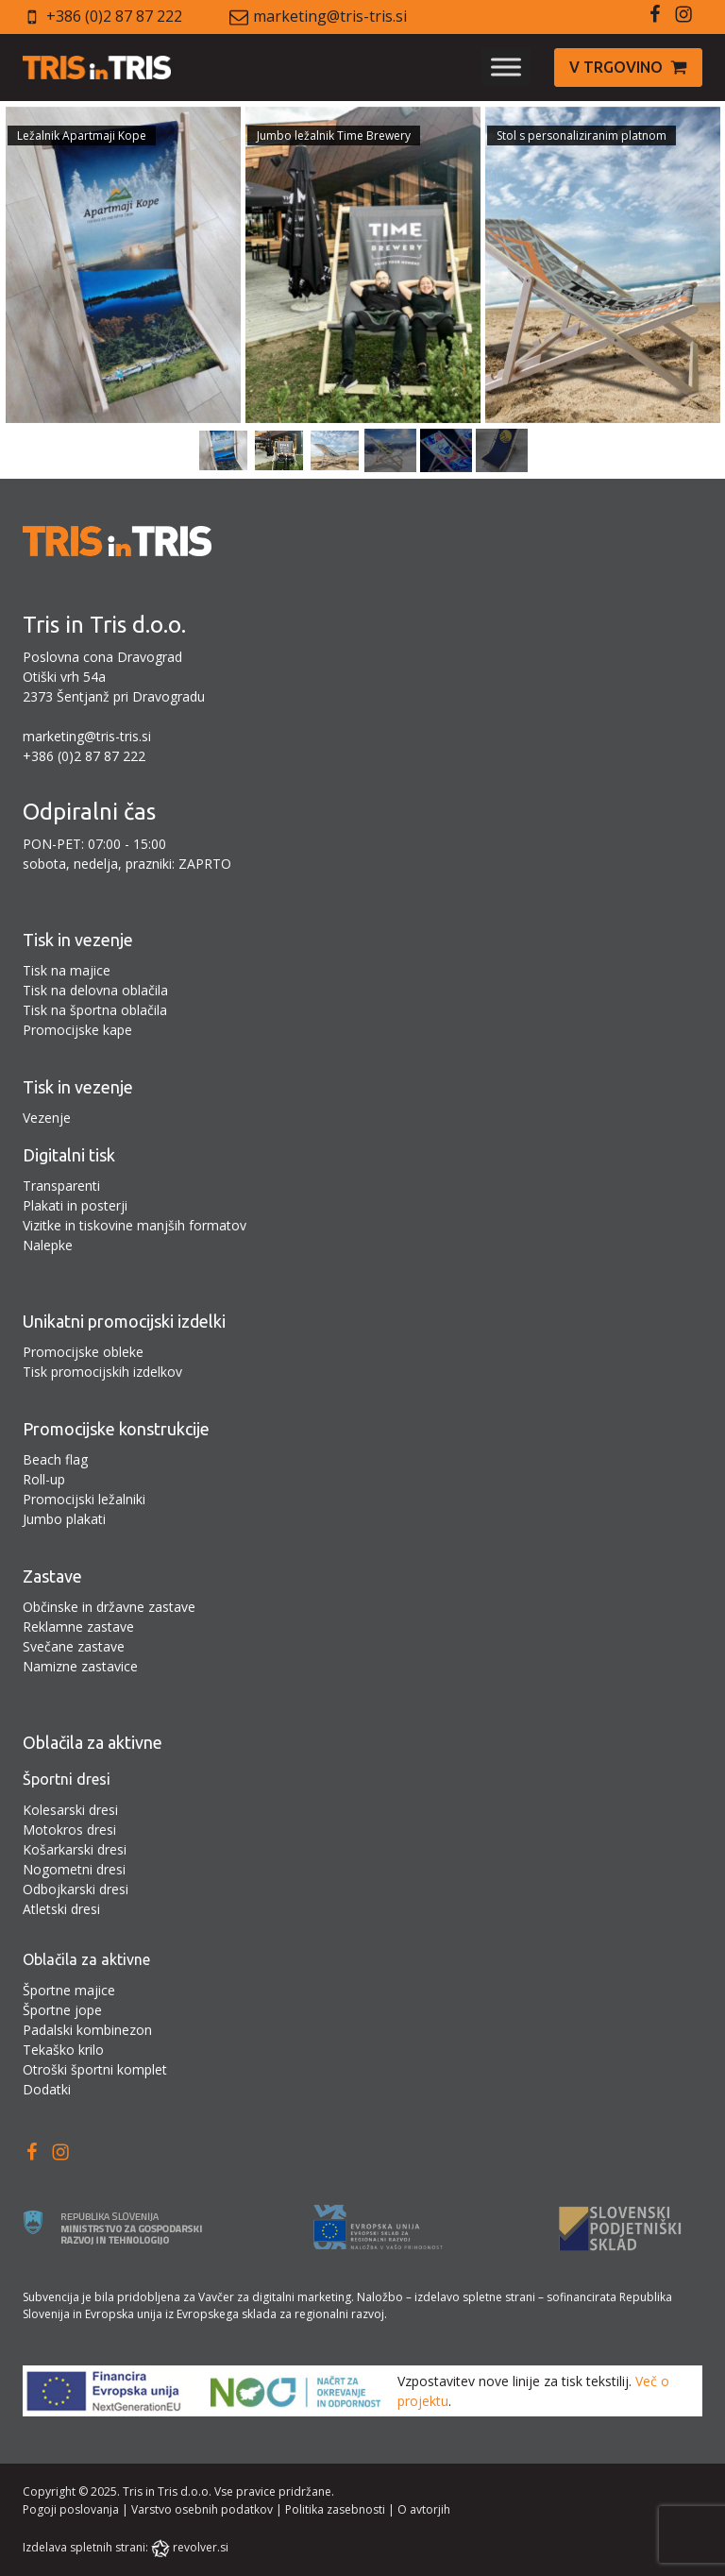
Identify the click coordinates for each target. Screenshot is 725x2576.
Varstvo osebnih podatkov (202, 2509)
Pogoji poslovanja (71, 2509)
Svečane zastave (74, 1646)
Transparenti (61, 1186)
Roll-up (44, 1479)
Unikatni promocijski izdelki (124, 1321)
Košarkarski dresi (74, 1849)
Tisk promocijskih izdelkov (102, 1372)
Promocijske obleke (83, 1352)
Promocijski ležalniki (84, 1499)
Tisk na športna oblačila (95, 1010)
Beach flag (55, 1459)
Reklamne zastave (78, 1626)
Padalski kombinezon (87, 2030)
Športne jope (62, 2010)
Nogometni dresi (74, 1869)
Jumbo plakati (64, 1519)
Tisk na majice (66, 970)
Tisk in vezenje (78, 939)
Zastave (52, 1576)
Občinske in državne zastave (109, 1607)
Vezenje (47, 1118)
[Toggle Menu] (506, 67)
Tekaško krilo (63, 2050)
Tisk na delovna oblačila (95, 990)
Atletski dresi (61, 1909)
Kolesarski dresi (70, 1810)
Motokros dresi (69, 1830)
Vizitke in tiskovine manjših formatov (134, 1225)
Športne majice (69, 1990)
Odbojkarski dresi (75, 1889)
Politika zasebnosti (335, 2509)
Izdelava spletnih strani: (85, 2547)
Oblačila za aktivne (92, 1742)
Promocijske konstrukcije (116, 1428)
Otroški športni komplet (95, 2069)
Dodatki (47, 2089)
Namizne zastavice (80, 1666)
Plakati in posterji (75, 1205)
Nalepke (48, 1245)
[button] (628, 68)
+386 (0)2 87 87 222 (114, 16)
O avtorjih (423, 2509)
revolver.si (200, 2547)
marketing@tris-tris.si (330, 16)
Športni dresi (66, 1779)
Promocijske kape (77, 1030)
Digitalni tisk (69, 1154)
